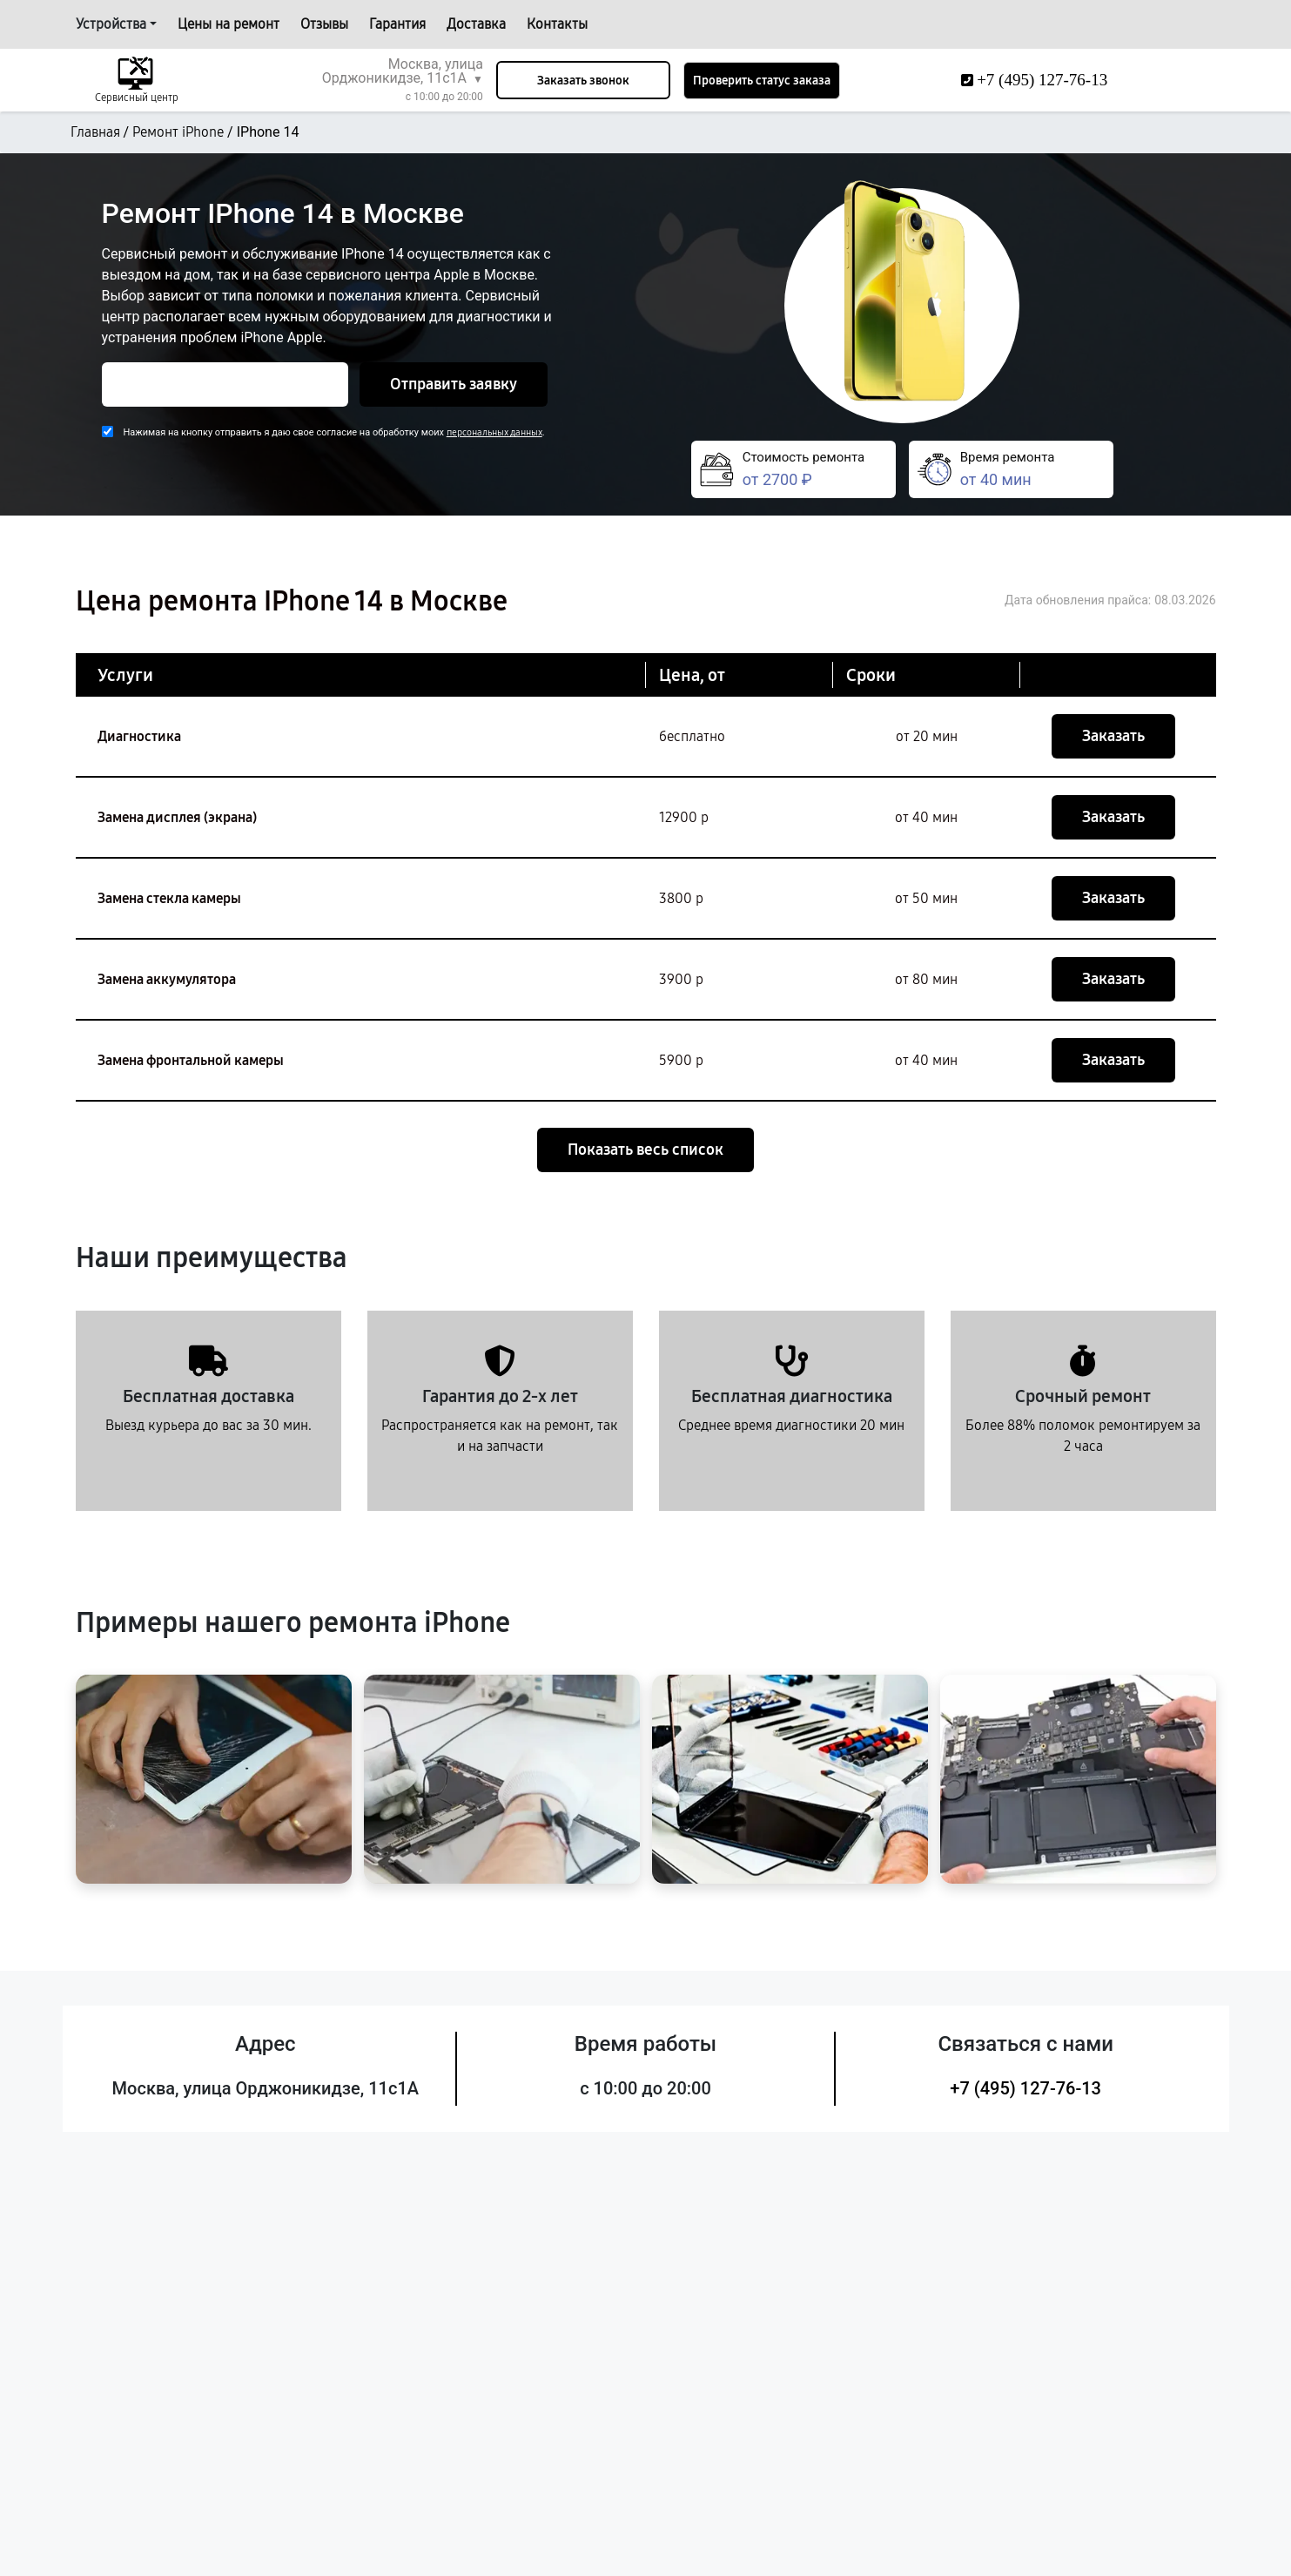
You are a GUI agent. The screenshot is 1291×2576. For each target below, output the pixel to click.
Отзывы (324, 24)
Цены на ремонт (228, 24)
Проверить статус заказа (761, 80)
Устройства (111, 24)
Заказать (1113, 735)
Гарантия (397, 24)
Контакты (557, 24)
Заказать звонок (583, 80)
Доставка (476, 24)
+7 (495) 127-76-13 (1025, 2088)
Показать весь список (645, 1149)
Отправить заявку (453, 384)
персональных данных (494, 432)
